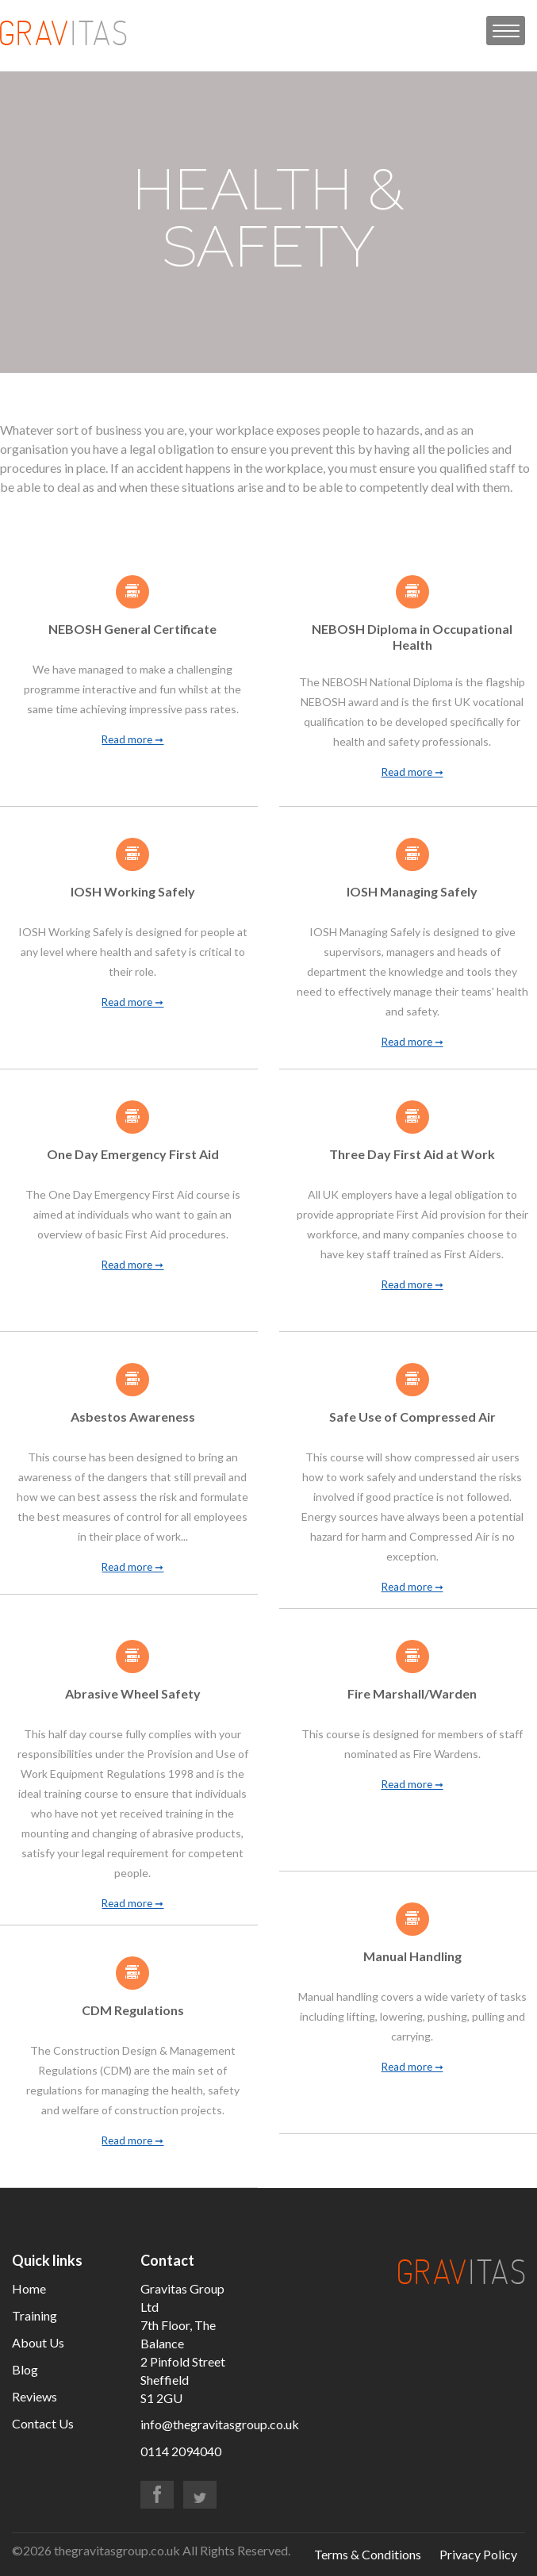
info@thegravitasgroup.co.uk (219, 2424)
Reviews (34, 2396)
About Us (38, 2342)
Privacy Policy (478, 2554)
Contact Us (43, 2423)
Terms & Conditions (367, 2554)
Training (34, 2315)
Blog (25, 2369)
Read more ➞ (132, 740)
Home (29, 2288)
